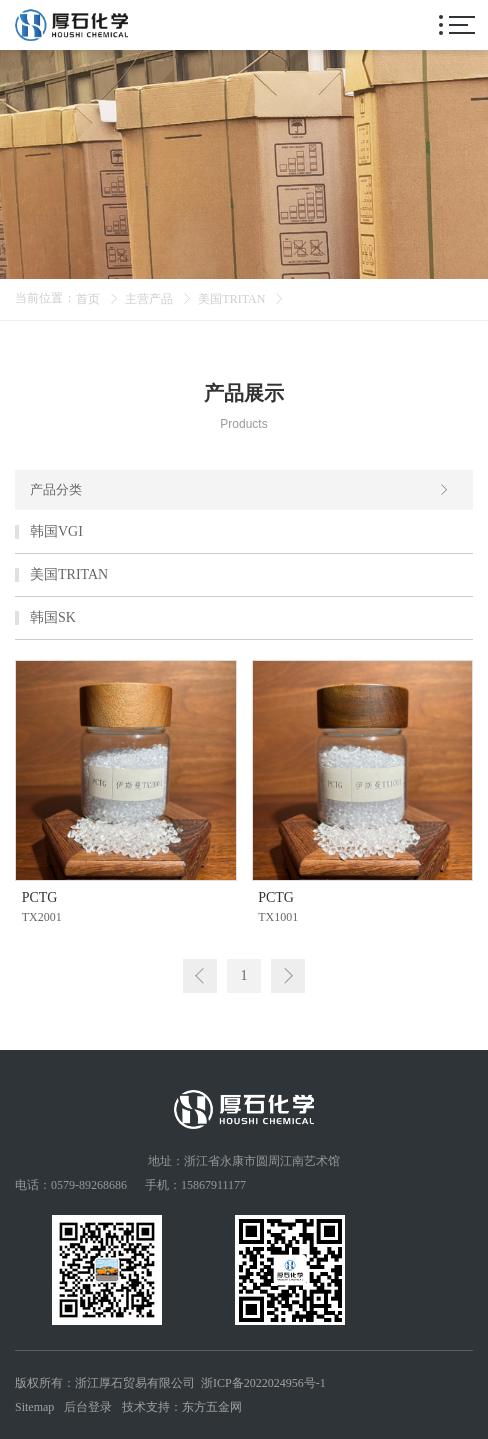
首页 (88, 299)
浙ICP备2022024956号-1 (263, 1383)
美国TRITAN (231, 299)
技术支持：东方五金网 (182, 1407)
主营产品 (149, 299)
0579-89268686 (89, 1185)
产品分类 (240, 490)
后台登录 (88, 1407)
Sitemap (34, 1407)
